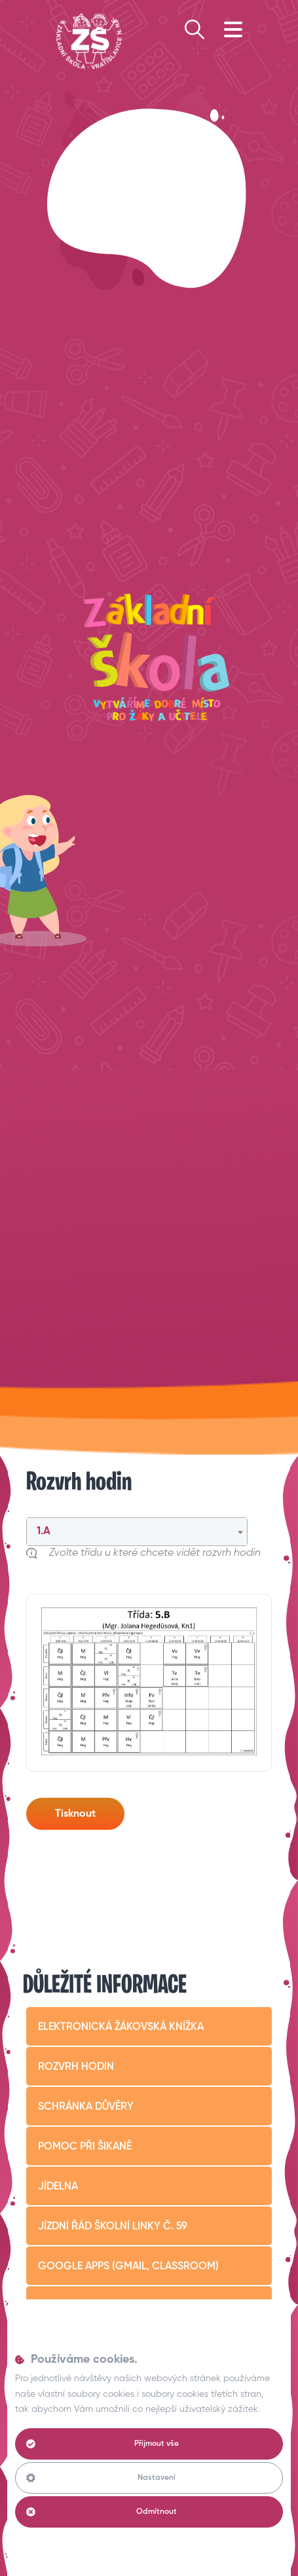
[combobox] (137, 1531)
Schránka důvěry (86, 2107)
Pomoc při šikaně (85, 2147)
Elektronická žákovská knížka (121, 2027)
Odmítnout (101, 2511)
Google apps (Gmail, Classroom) (128, 2266)
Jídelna (58, 2187)
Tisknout (75, 1814)
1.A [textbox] (43, 1531)
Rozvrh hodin (76, 2067)
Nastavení (101, 2477)
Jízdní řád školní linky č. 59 (112, 2227)
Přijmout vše (102, 2443)
